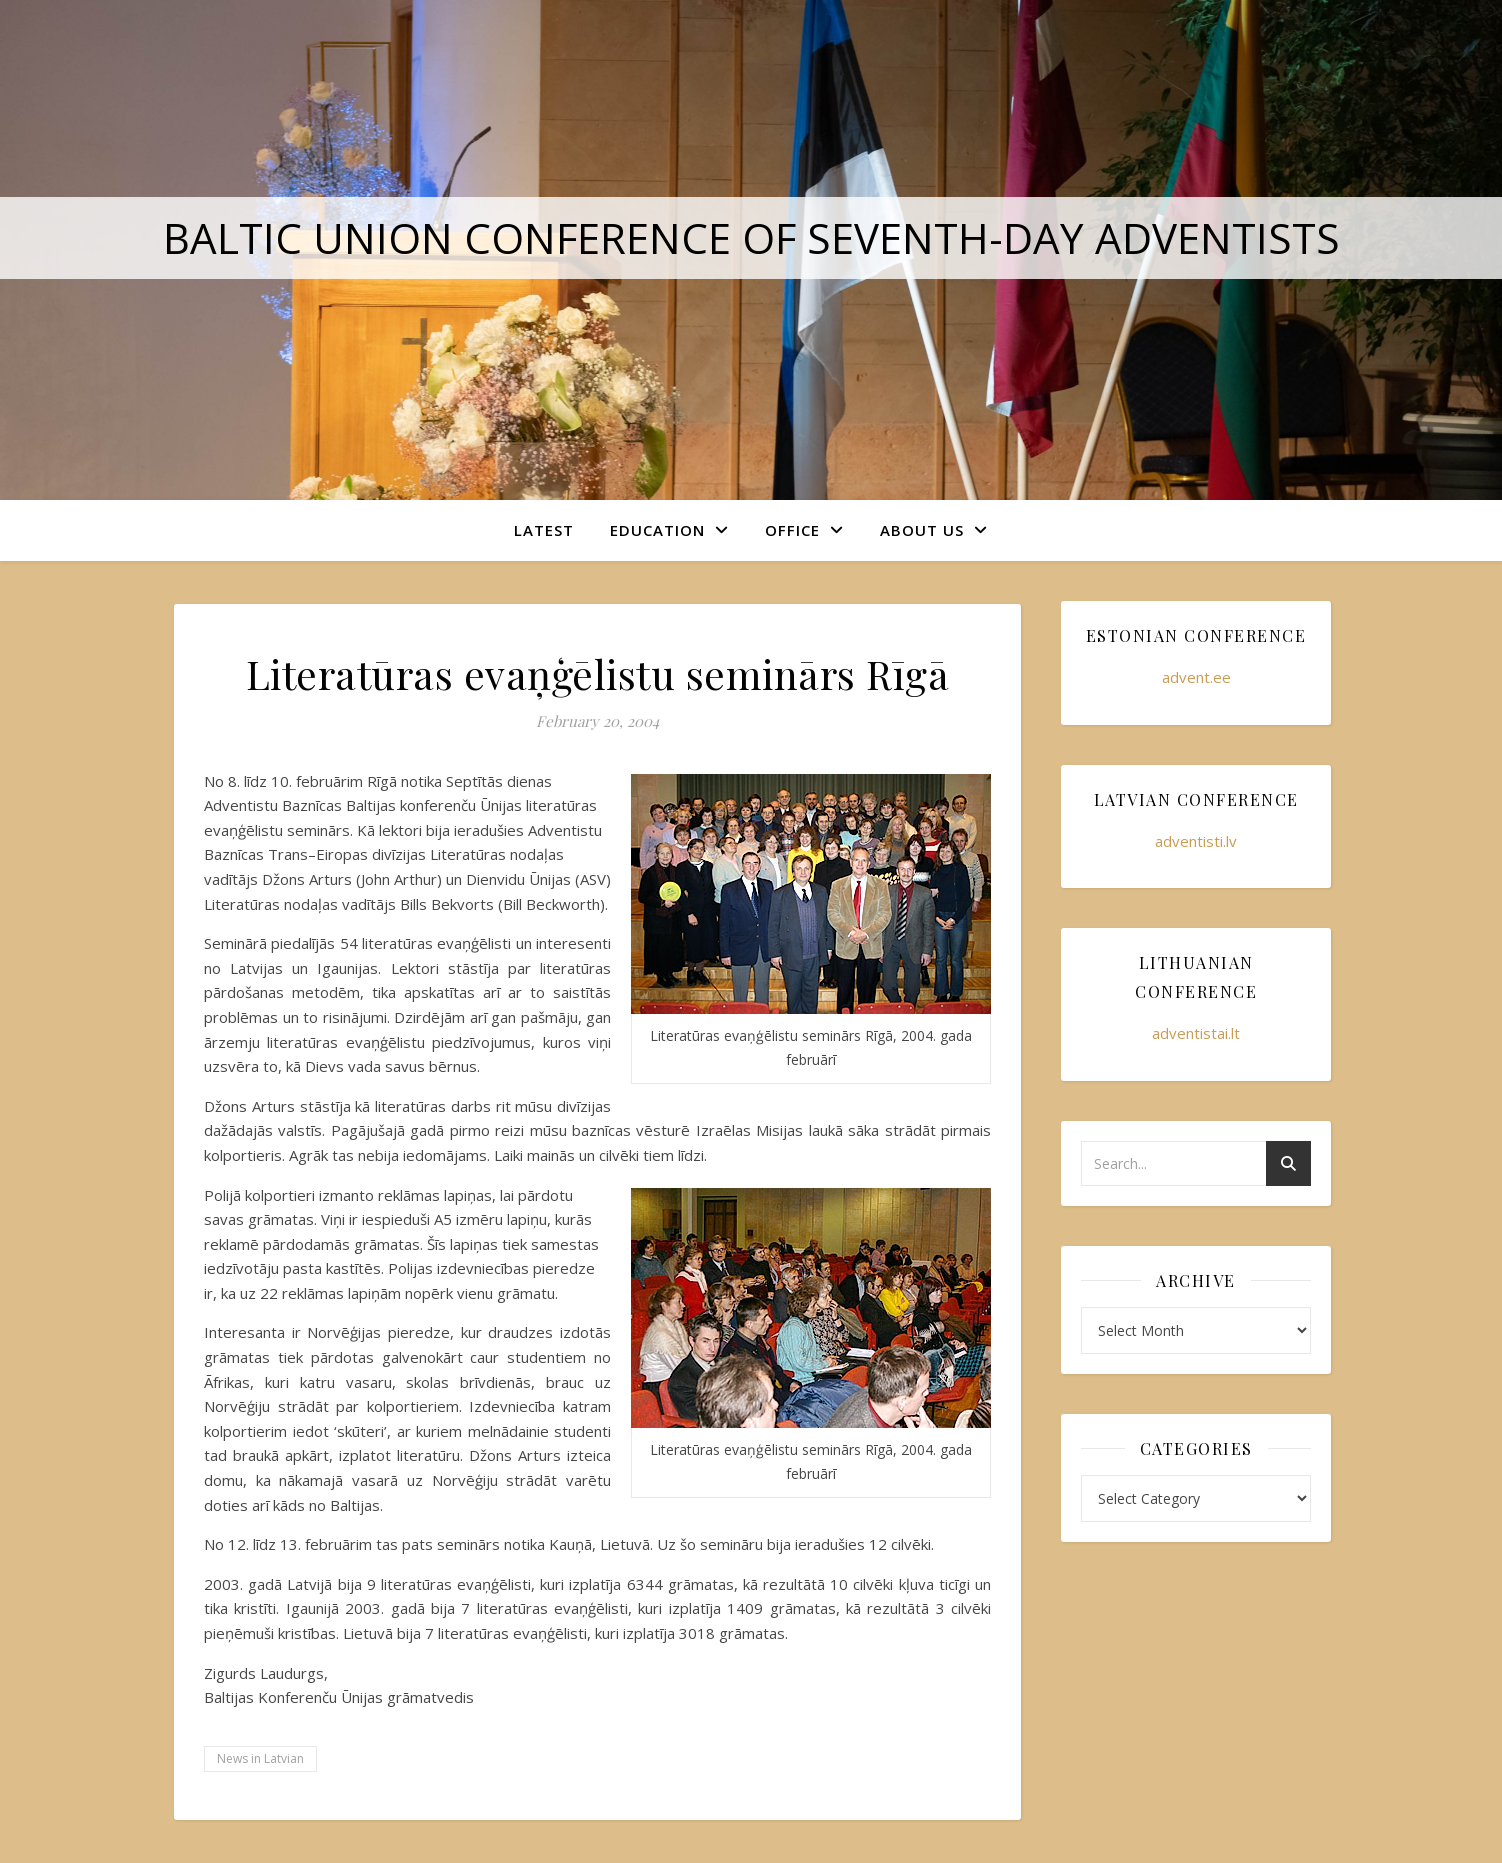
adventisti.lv (1196, 841)
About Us (922, 530)
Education (657, 530)
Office (792, 530)
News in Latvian (260, 1758)
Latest (544, 530)
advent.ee (1196, 677)
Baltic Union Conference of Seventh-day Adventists (751, 237)
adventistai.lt (1196, 1033)
